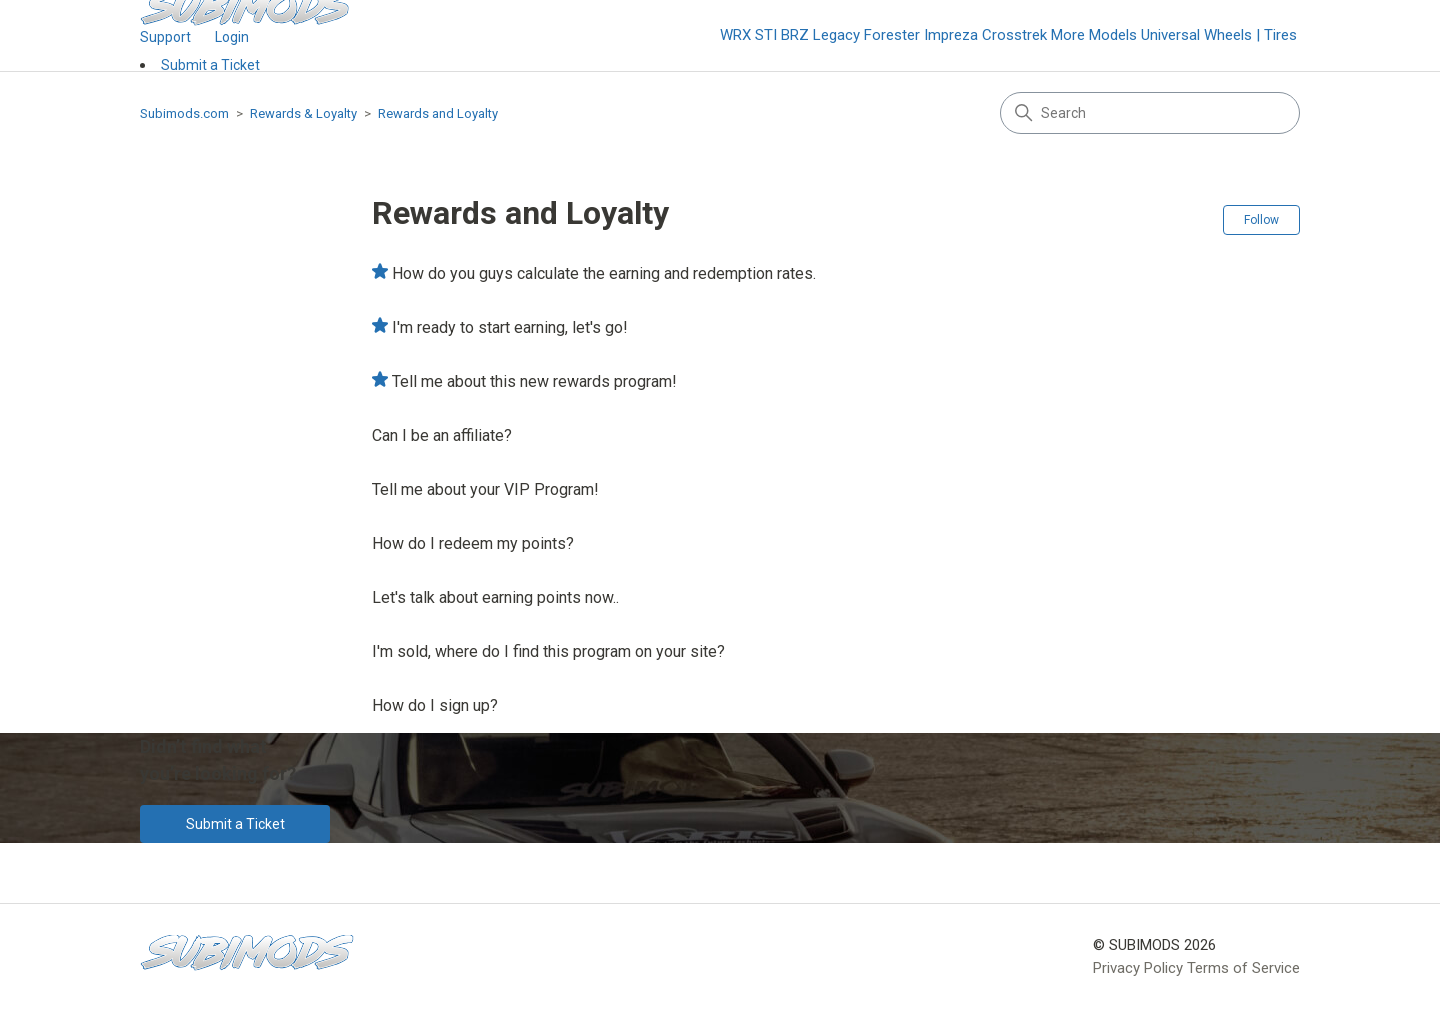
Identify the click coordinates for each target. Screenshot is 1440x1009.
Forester (892, 35)
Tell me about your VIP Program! (485, 489)
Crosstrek (1014, 35)
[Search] (1150, 113)
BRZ (795, 35)
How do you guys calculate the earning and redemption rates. (604, 273)
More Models (1094, 35)
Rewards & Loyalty (303, 113)
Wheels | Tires (1250, 35)
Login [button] (232, 37)
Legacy (836, 35)
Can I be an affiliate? (442, 435)
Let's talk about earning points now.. (495, 597)
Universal (1170, 35)
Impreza (951, 35)
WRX (735, 35)
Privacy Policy (1138, 968)
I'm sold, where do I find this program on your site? (548, 651)
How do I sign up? (435, 705)
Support (165, 37)
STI (766, 35)
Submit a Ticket (210, 65)
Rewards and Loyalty (438, 113)
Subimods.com (184, 113)
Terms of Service (1243, 968)
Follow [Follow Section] (1261, 220)
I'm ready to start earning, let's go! (510, 327)
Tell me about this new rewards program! (534, 381)
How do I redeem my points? (473, 543)
